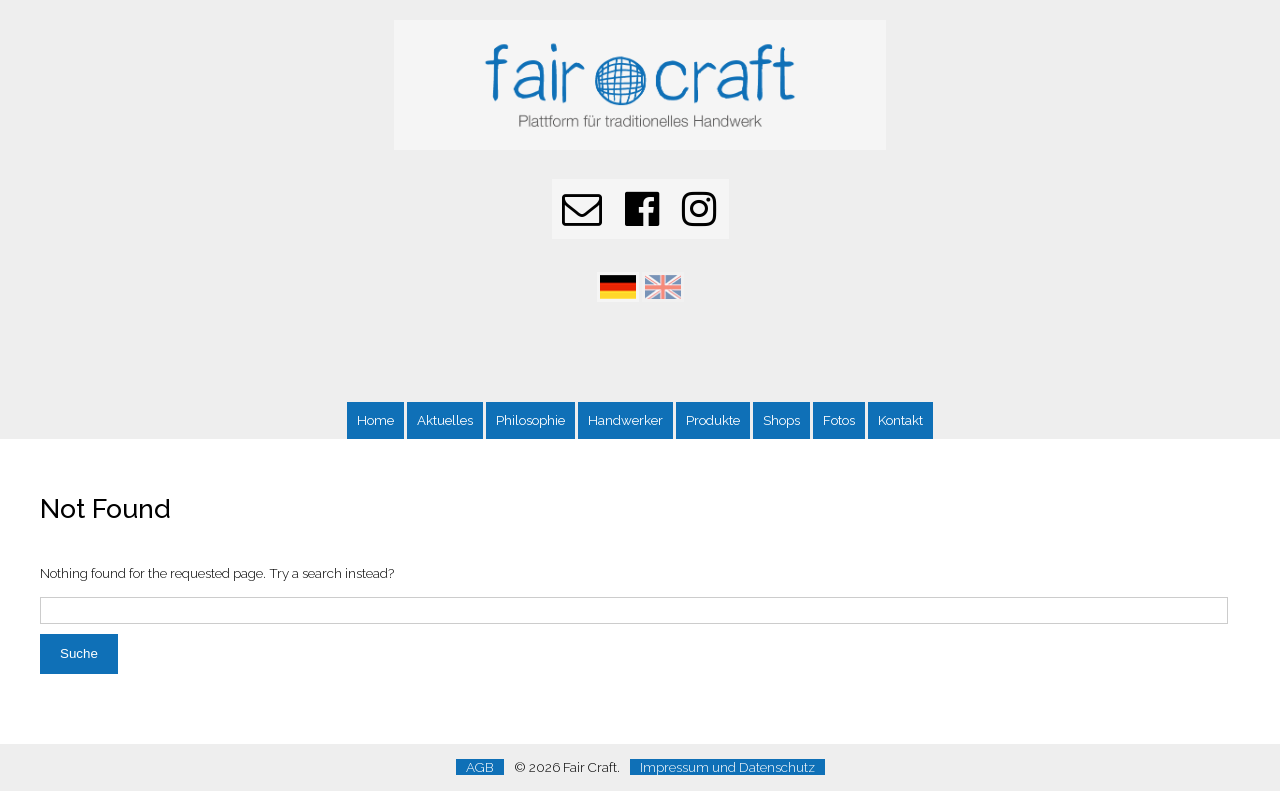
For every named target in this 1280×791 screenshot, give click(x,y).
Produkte (713, 420)
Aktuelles (445, 420)
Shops (781, 420)
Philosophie (530, 420)
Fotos (839, 420)
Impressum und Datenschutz (727, 767)
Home (375, 420)
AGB (480, 767)
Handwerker (625, 420)
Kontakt (900, 420)
